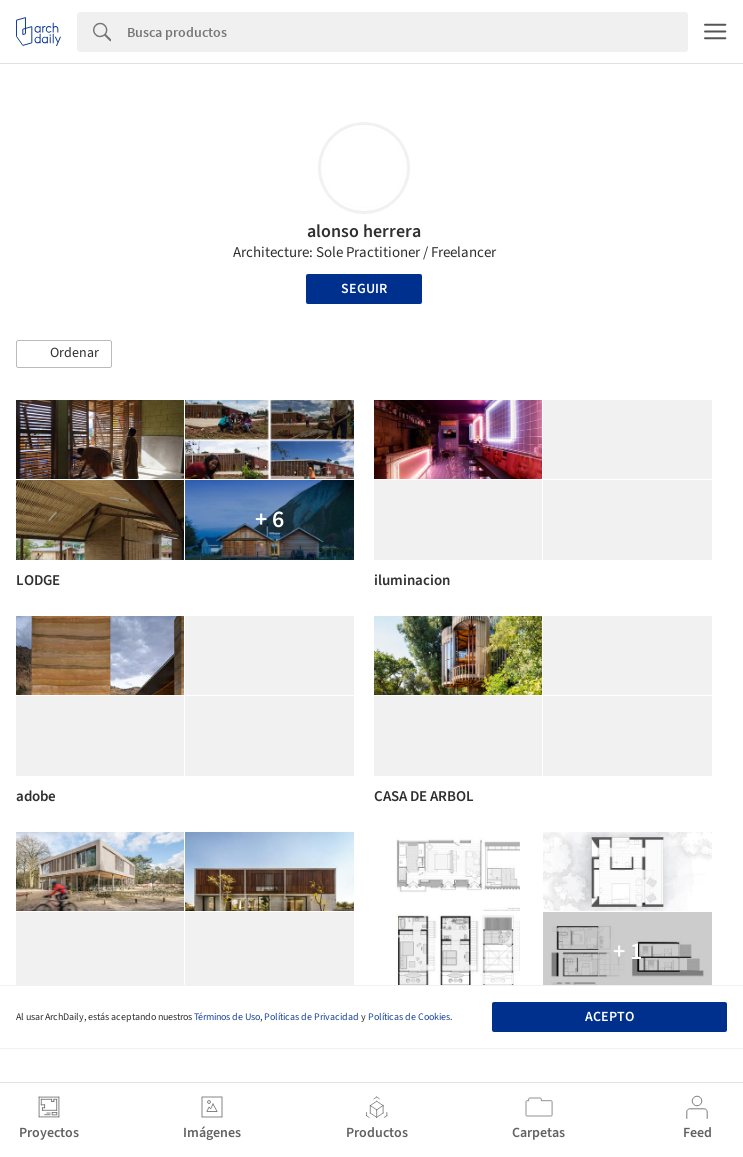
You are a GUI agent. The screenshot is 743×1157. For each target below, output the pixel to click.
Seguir (364, 289)
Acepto (609, 1017)
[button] (64, 354)
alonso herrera (364, 231)
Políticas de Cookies (409, 1017)
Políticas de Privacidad (311, 1017)
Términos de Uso (227, 1017)
